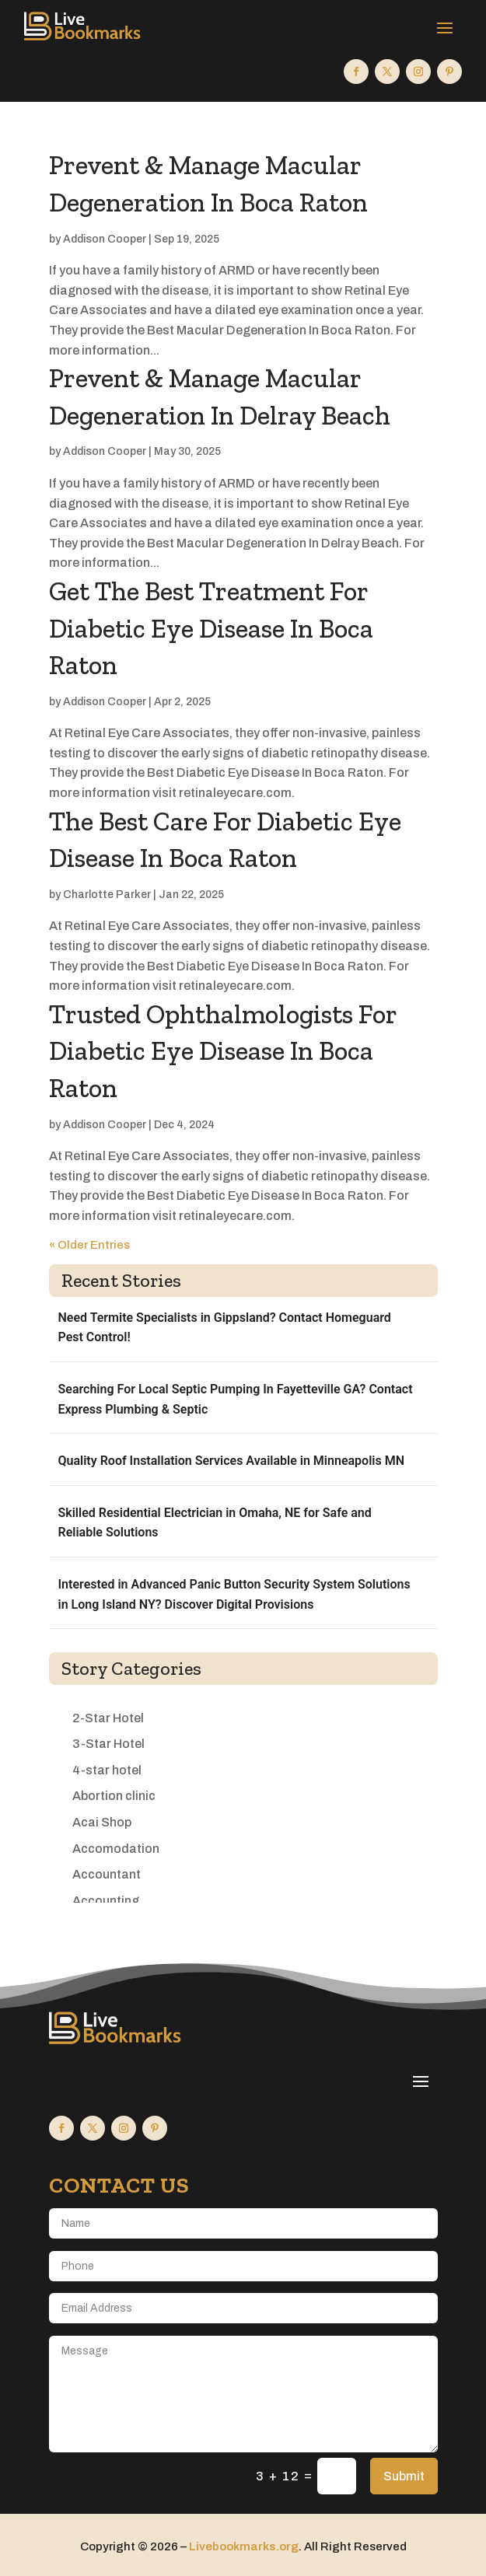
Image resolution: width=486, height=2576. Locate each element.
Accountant (106, 1874)
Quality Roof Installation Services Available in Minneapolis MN (231, 1460)
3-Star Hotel (108, 1743)
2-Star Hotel (108, 1718)
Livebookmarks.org (244, 2546)
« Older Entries (89, 1245)
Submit (404, 2476)
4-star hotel (107, 1770)
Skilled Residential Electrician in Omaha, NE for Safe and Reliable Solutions (215, 1522)
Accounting (105, 1900)
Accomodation (115, 1848)
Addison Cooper (104, 239)
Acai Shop (101, 1822)
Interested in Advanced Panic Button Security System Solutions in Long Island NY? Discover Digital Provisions (234, 1594)
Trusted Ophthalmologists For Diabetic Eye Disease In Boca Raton (223, 1051)
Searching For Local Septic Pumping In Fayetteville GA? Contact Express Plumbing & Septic (235, 1399)
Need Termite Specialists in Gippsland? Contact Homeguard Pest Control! (224, 1327)
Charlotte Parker (107, 894)
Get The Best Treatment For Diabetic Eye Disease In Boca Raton (211, 628)
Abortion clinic (114, 1795)
